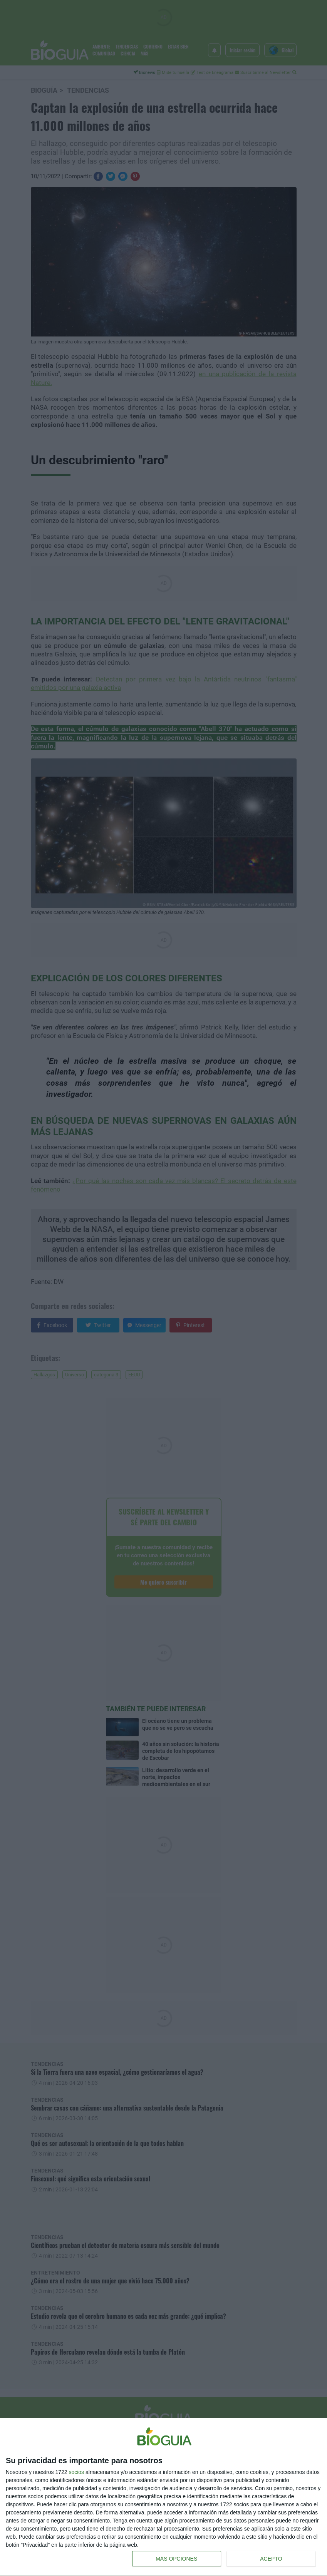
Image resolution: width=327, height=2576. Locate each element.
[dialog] (163, 2497)
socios (76, 2472)
